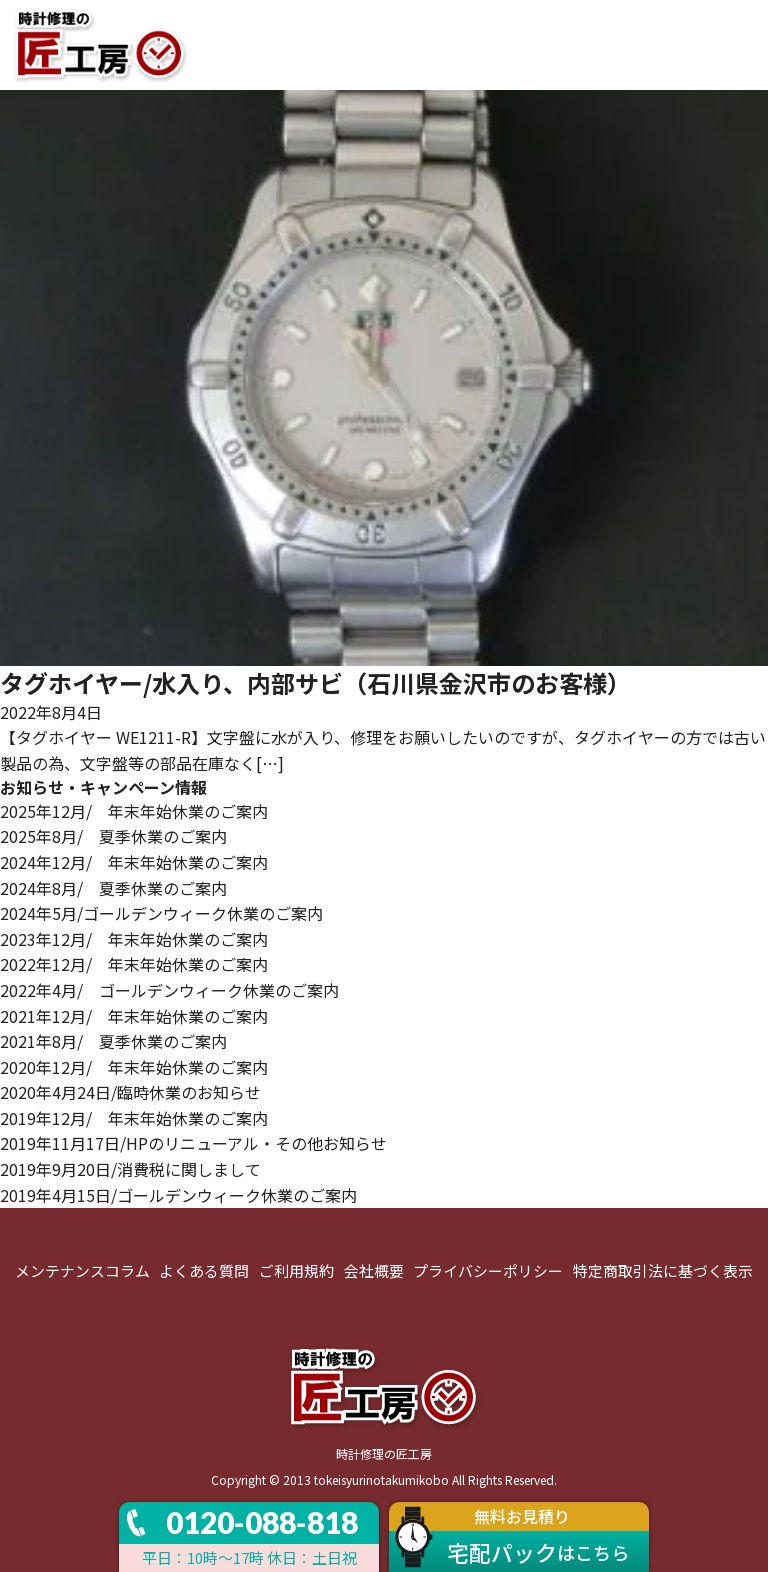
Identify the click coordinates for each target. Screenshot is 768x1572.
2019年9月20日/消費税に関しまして (130, 1169)
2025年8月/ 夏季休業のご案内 (113, 836)
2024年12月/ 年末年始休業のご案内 (134, 862)
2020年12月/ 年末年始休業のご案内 (134, 1067)
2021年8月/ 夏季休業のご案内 (113, 1041)
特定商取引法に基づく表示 (663, 1270)
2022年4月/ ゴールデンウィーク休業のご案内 (169, 990)
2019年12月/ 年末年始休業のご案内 (134, 1118)
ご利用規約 (296, 1270)
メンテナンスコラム (82, 1270)
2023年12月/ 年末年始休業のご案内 (134, 939)
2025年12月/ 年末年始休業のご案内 (134, 811)
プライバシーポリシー (488, 1270)
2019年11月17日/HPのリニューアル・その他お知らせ (193, 1143)
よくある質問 (204, 1270)
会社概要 (374, 1270)
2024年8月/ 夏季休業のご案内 (113, 888)
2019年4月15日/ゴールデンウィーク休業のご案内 (178, 1195)
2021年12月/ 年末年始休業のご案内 (134, 1016)
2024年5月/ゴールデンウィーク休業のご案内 (161, 913)
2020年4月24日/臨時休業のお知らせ (130, 1092)
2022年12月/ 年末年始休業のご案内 (134, 964)
